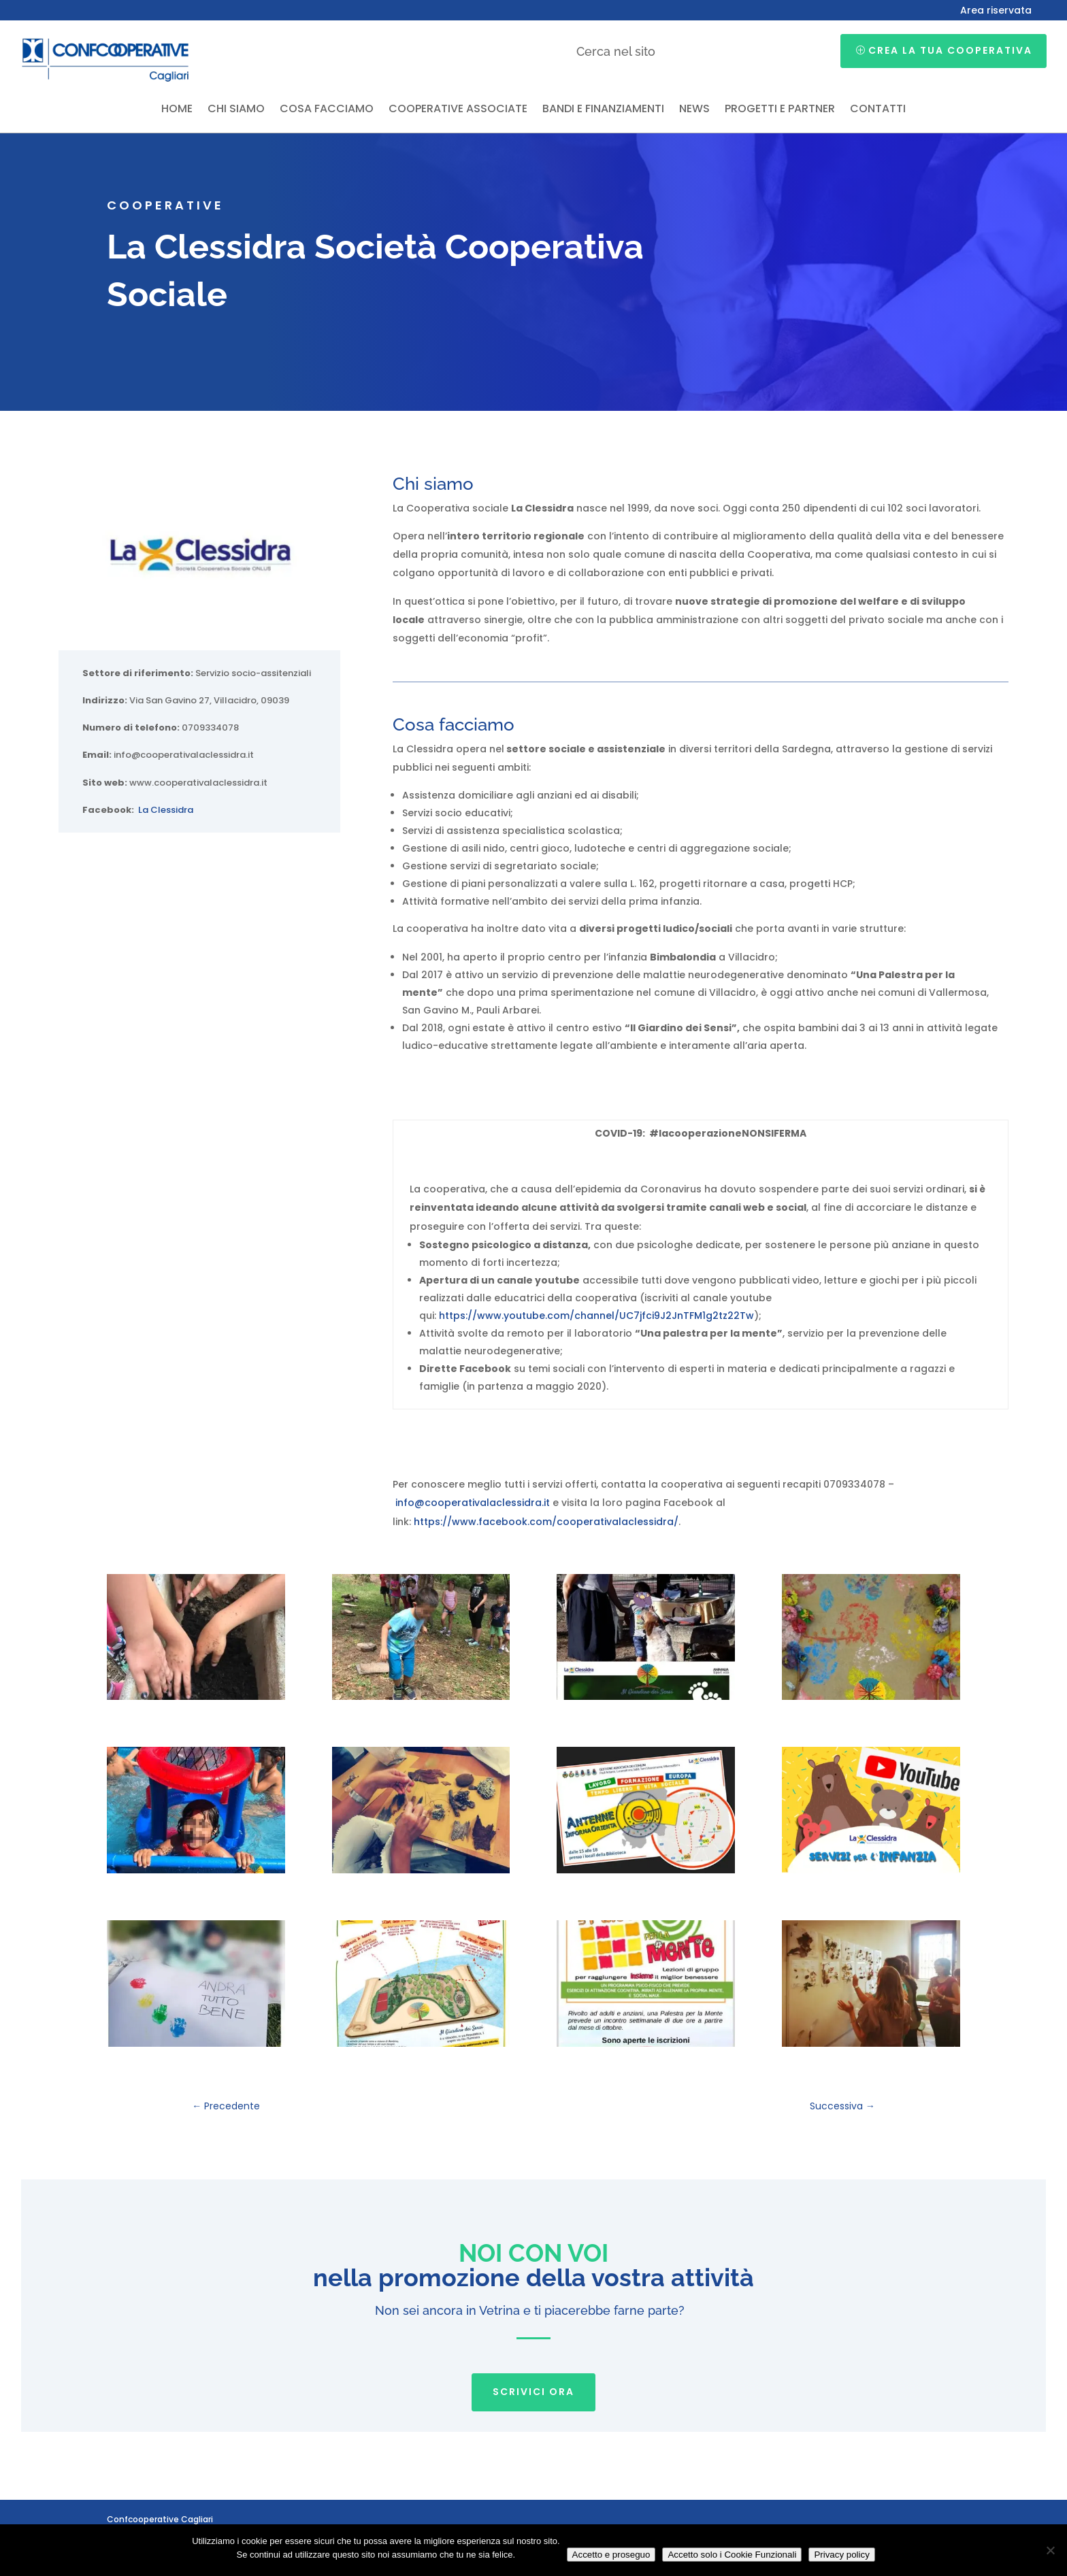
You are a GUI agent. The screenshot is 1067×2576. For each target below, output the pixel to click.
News (694, 110)
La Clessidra (165, 809)
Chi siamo (236, 110)
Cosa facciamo (327, 110)
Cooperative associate (458, 110)
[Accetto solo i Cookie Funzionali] (1050, 2550)
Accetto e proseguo (611, 2554)
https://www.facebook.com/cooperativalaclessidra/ (546, 1521)
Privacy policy (841, 2554)
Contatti (878, 110)
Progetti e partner (780, 110)
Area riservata (996, 11)
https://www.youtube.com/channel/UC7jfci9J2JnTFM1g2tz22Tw (596, 1315)
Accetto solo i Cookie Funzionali (732, 2554)
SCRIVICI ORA (533, 2391)
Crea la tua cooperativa (950, 50)
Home (177, 110)
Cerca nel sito (615, 51)
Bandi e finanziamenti (603, 110)
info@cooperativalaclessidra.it (472, 1502)
